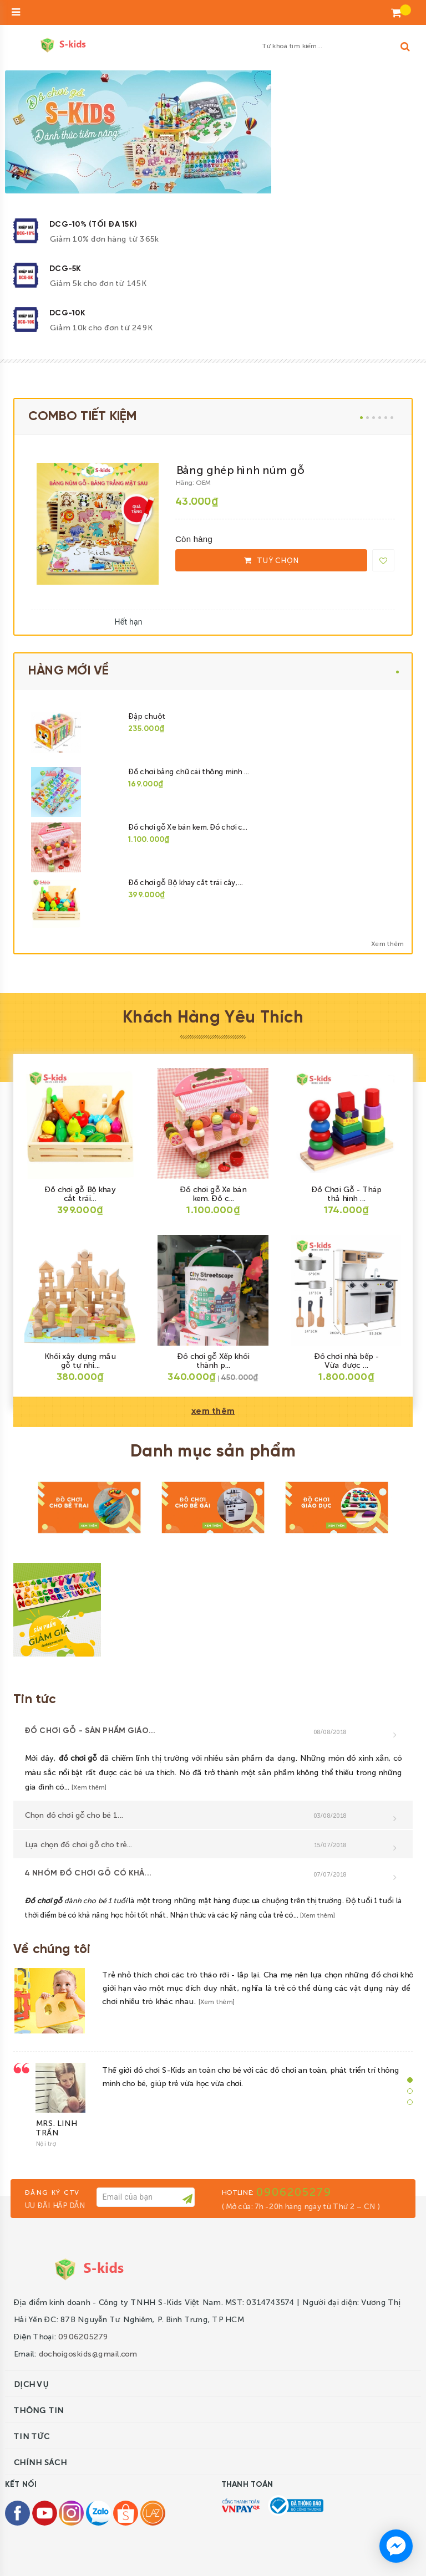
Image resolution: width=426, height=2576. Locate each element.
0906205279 (293, 2164)
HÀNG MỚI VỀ (68, 671)
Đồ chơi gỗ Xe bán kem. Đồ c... (213, 1193)
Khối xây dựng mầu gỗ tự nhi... (79, 1360)
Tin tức (34, 1699)
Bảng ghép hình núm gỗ (239, 469)
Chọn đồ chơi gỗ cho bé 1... (73, 1814)
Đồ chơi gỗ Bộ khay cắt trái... (79, 1193)
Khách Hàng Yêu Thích (213, 1018)
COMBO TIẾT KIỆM (82, 416)
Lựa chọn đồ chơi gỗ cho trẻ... (77, 1844)
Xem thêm (387, 943)
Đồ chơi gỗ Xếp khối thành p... (213, 1360)
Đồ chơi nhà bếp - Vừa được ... (346, 1360)
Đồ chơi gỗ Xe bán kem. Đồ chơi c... (187, 826)
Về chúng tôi (51, 1949)
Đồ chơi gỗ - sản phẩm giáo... (89, 1731)
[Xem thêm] (88, 1786)
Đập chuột (146, 715)
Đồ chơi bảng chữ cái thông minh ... (188, 771)
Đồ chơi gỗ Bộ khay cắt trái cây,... (185, 882)
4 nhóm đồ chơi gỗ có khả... (87, 1873)
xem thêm (213, 1411)
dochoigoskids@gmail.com (87, 2326)
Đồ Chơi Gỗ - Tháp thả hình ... (346, 1193)
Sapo (229, 2555)
